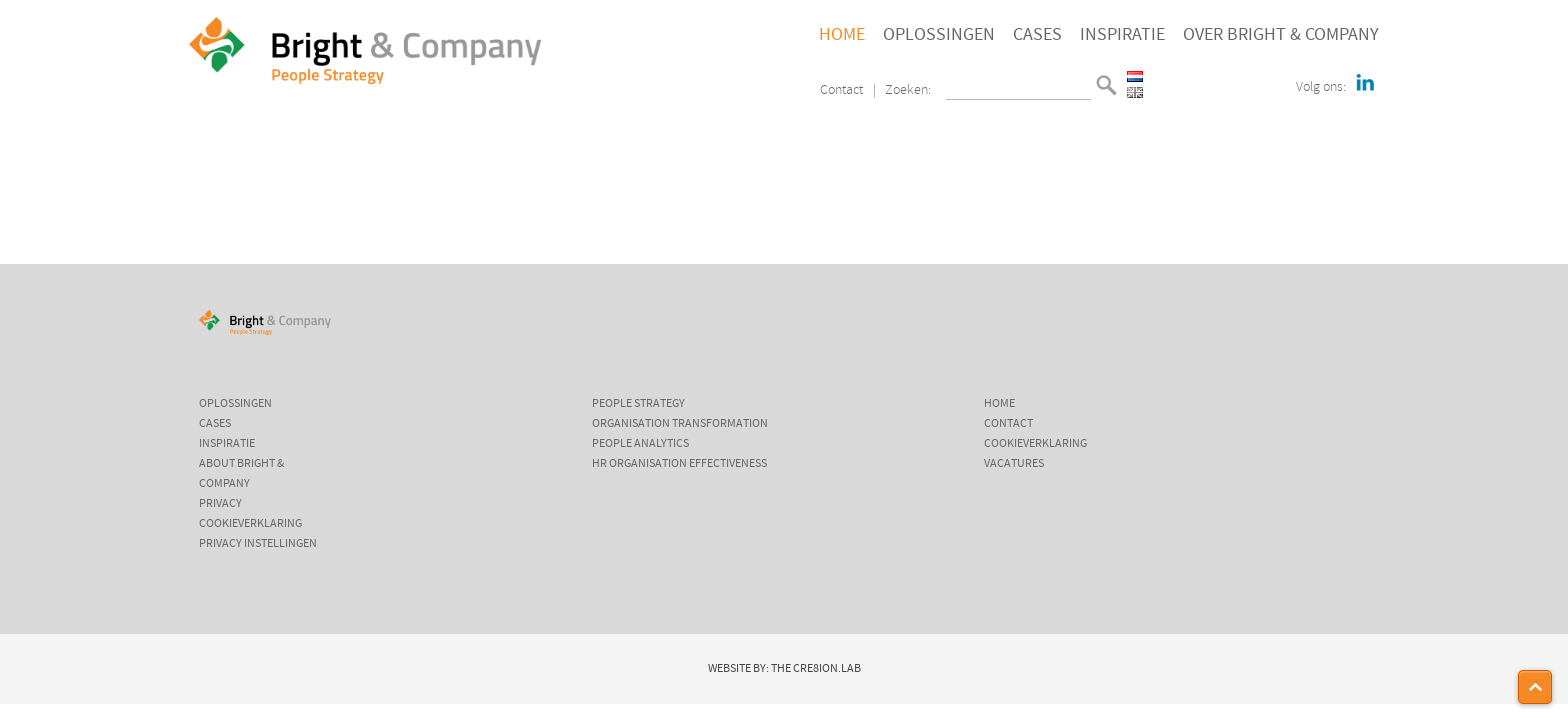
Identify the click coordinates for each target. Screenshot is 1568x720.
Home (842, 35)
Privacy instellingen (258, 544)
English (1135, 92)
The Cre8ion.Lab (816, 669)
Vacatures (1014, 464)
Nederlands (1135, 76)
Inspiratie (1122, 35)
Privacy (220, 504)
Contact (841, 90)
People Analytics (640, 444)
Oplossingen (939, 35)
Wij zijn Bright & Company (336, 163)
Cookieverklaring (250, 524)
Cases (1037, 35)
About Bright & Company (241, 474)
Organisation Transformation (680, 424)
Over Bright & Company (1281, 35)
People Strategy (638, 404)
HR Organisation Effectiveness (679, 464)
